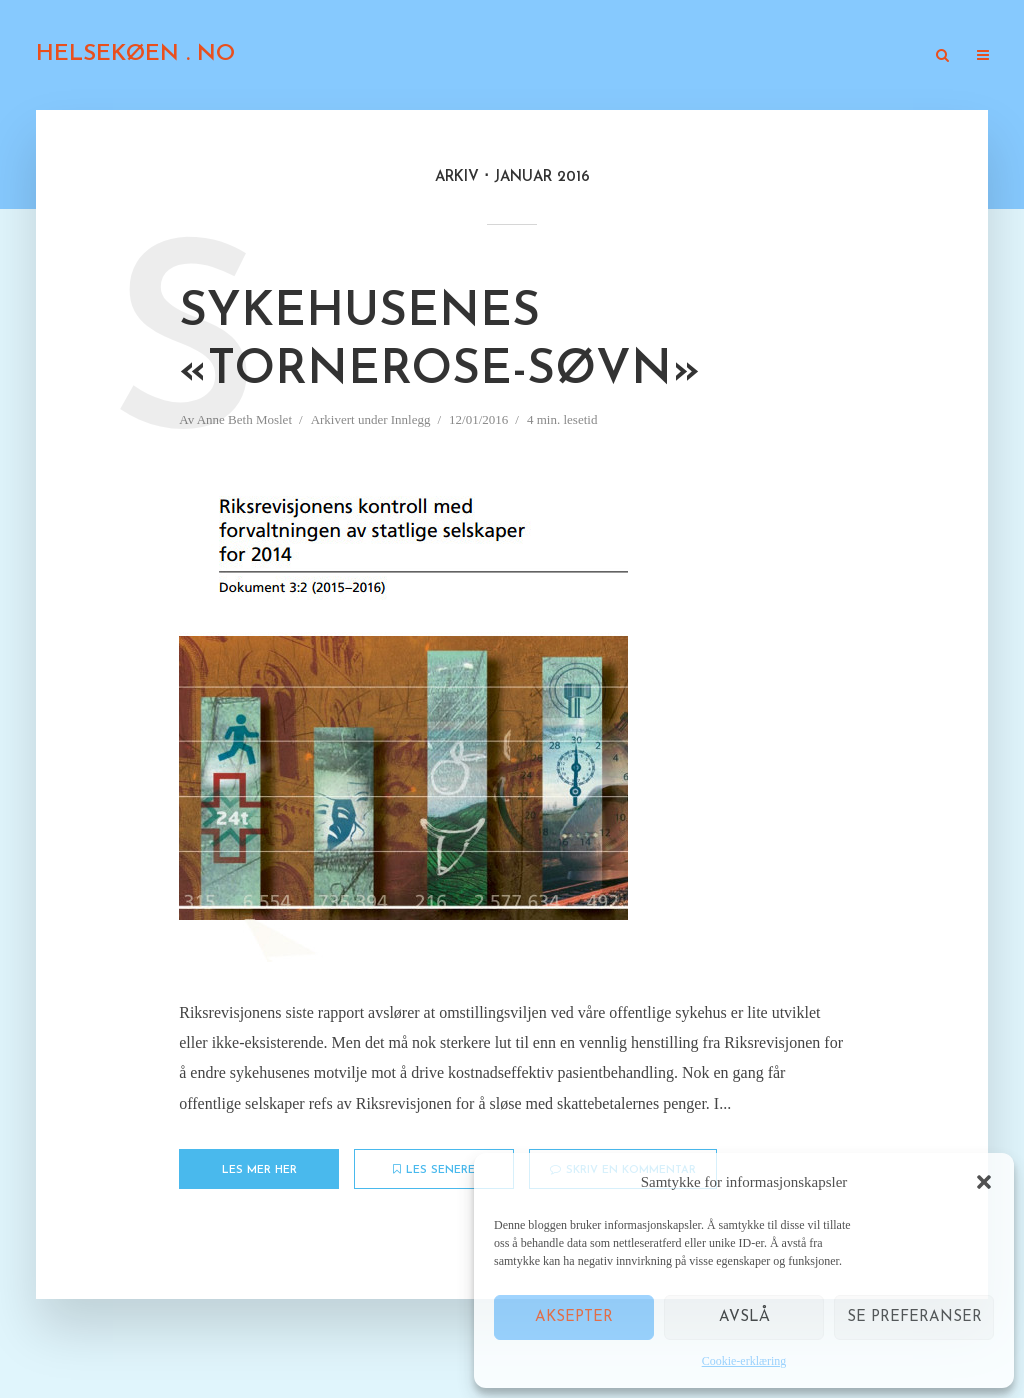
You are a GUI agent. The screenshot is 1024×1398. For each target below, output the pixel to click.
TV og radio (866, 57)
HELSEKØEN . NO (135, 54)
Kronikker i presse (608, 57)
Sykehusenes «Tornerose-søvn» (440, 342)
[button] (984, 1182)
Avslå (744, 1317)
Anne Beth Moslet (244, 419)
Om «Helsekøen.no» (372, 57)
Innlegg (493, 57)
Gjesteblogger (747, 57)
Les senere (434, 1170)
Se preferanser (914, 1317)
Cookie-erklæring (744, 1361)
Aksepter (574, 1317)
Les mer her (259, 1170)
